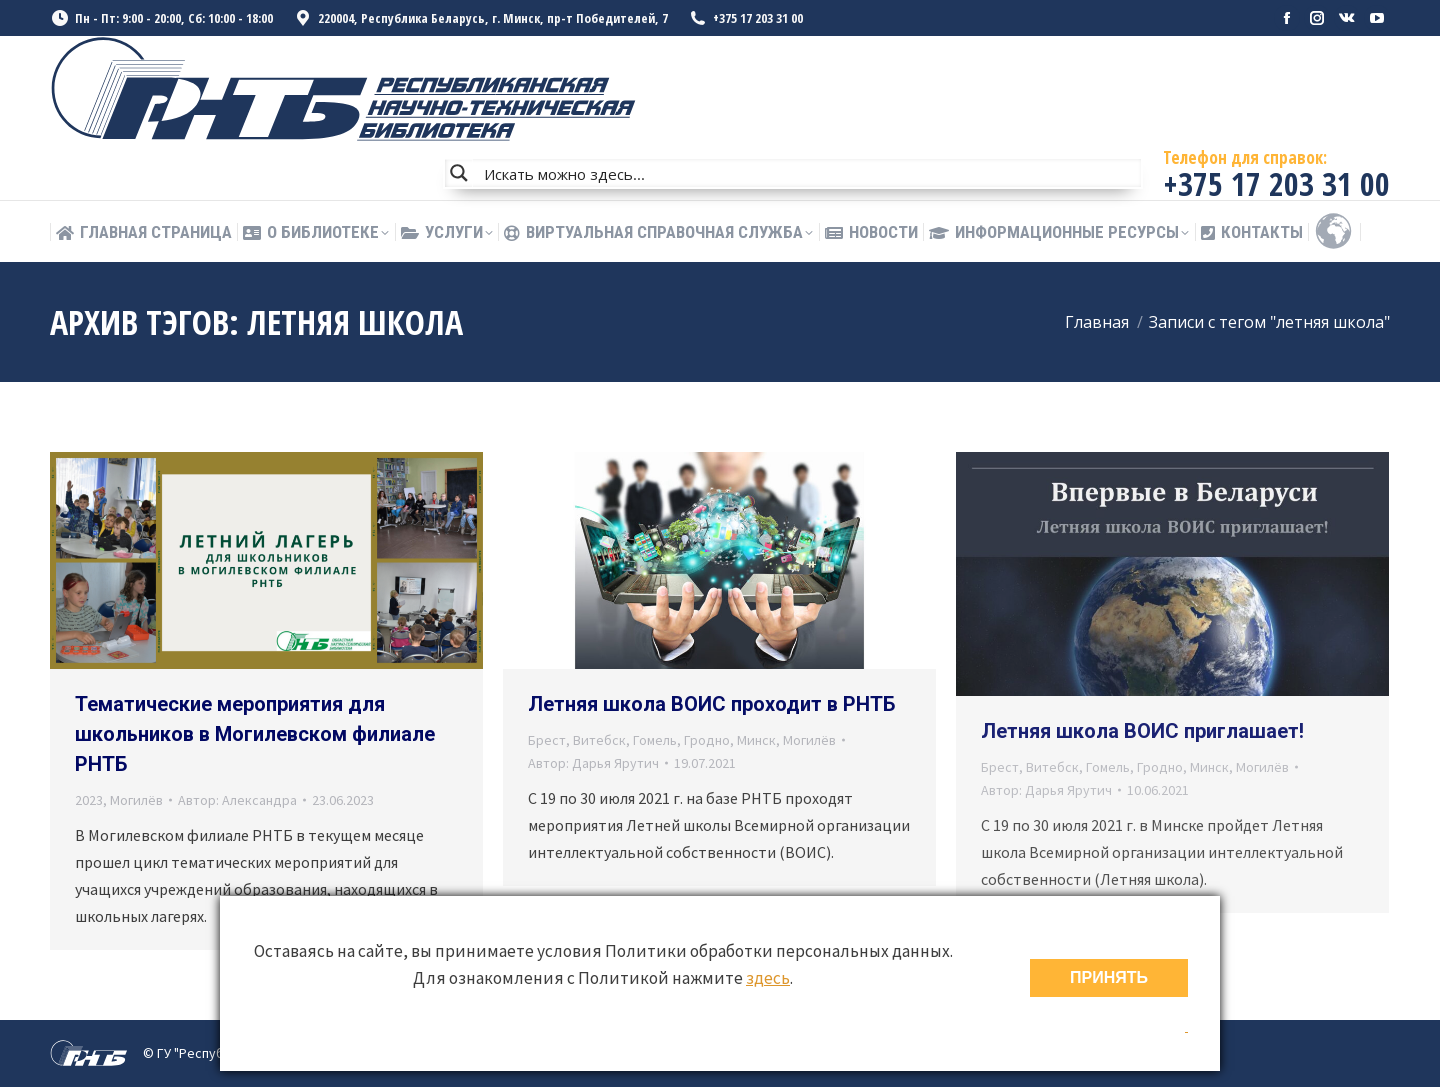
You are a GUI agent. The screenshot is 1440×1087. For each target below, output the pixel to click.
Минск (756, 740)
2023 (89, 800)
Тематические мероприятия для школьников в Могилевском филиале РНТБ (255, 734)
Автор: (237, 800)
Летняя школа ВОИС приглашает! (1142, 731)
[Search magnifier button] (459, 173)
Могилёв (136, 800)
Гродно (707, 740)
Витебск (599, 740)
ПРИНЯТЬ (1109, 977)
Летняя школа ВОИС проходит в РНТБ (711, 704)
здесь (768, 978)
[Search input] (808, 173)
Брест (547, 740)
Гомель (655, 740)
